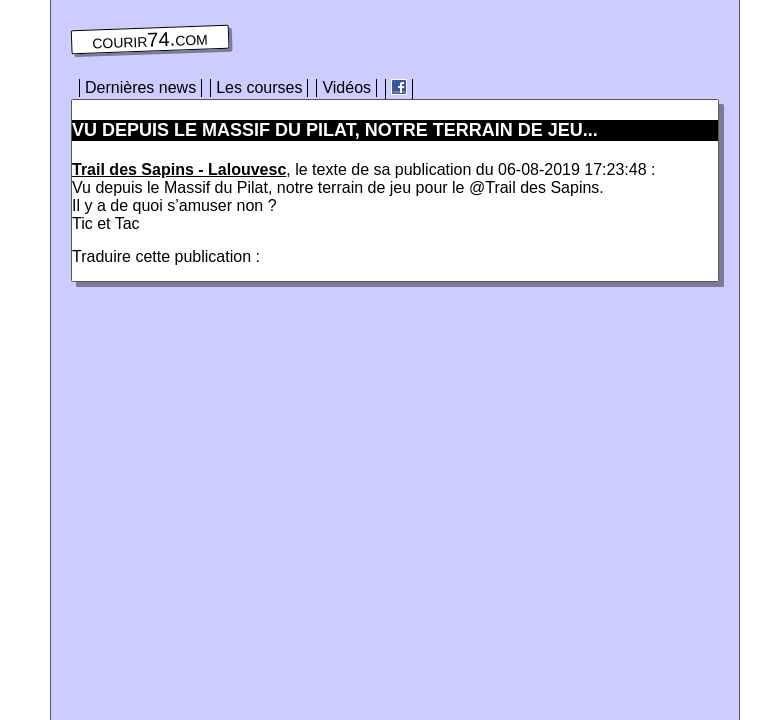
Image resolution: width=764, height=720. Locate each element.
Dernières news (140, 87)
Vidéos (346, 87)
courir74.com (150, 40)
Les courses (259, 87)
